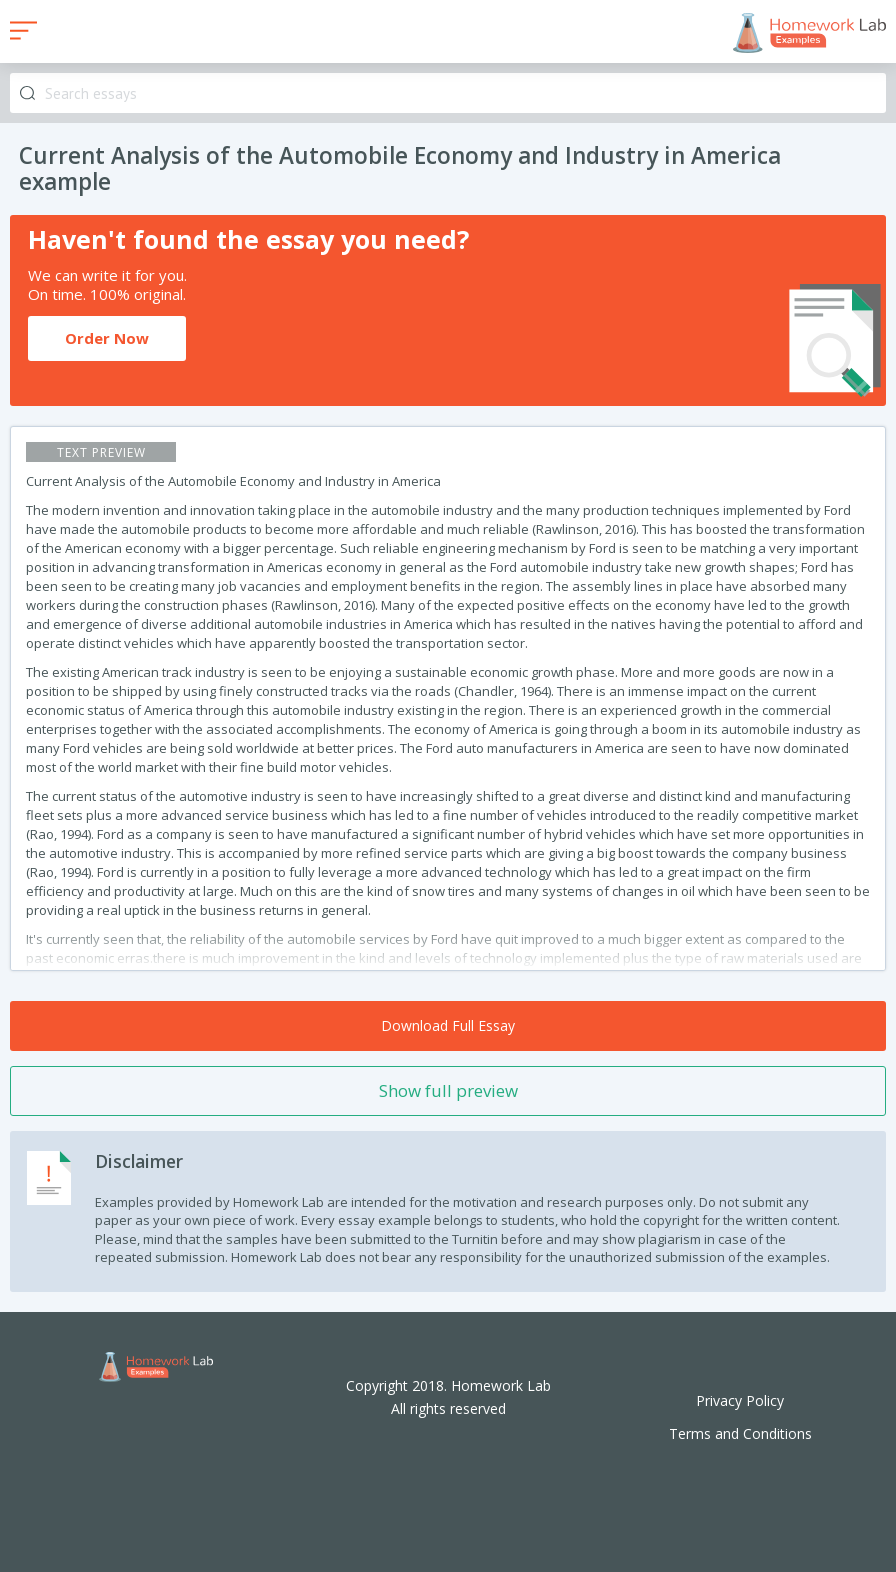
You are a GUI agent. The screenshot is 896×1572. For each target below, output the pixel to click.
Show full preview (448, 1090)
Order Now (107, 338)
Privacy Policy (740, 1400)
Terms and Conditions (740, 1433)
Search (27, 93)
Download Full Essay (448, 1025)
